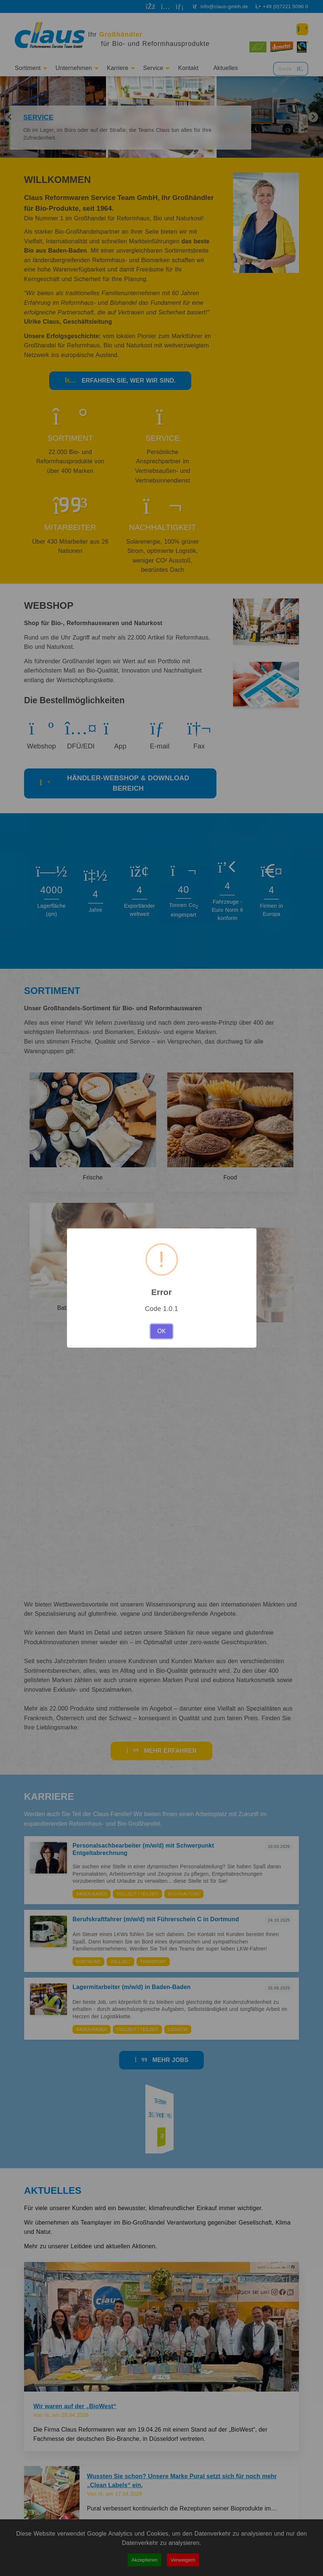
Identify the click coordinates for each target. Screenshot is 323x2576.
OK (161, 1331)
